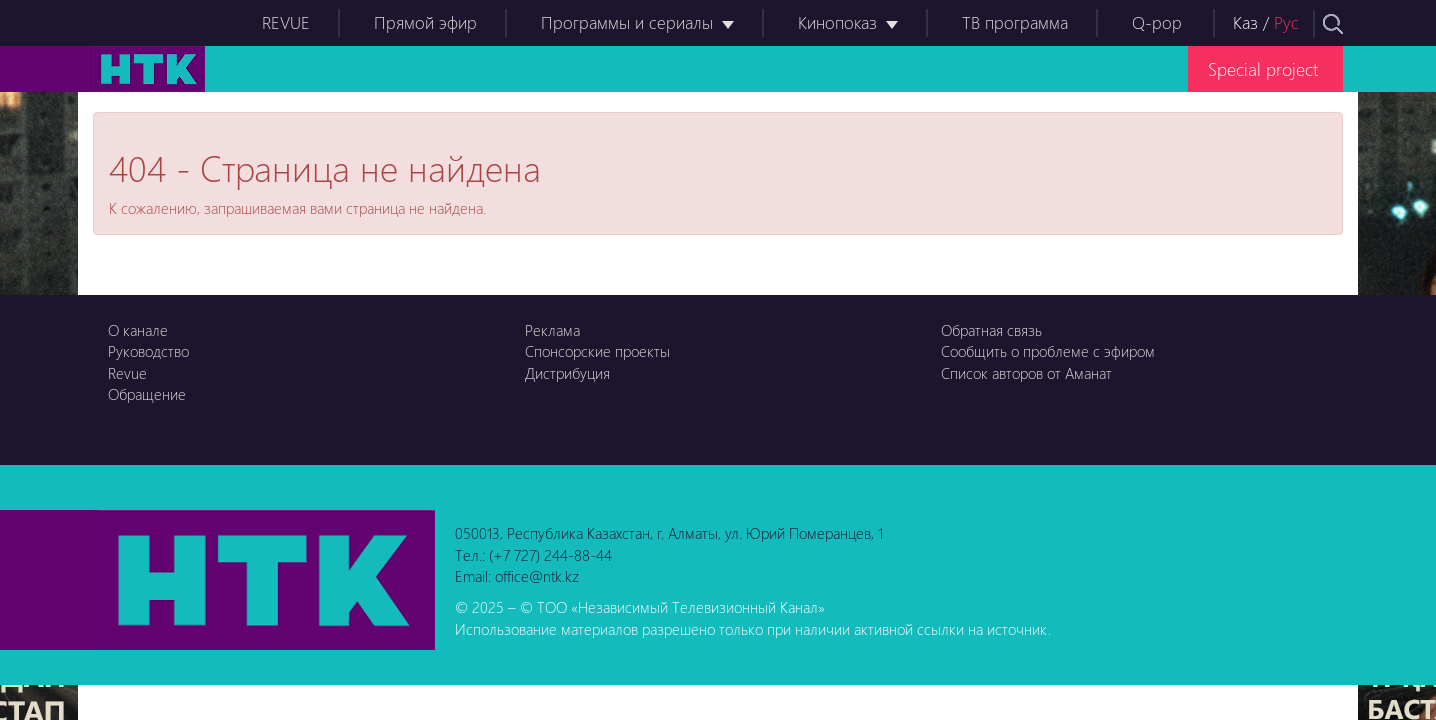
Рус (1286, 22)
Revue (127, 373)
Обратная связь (991, 330)
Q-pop (1157, 22)
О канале (138, 330)
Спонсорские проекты (597, 351)
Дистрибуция (567, 373)
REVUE (286, 22)
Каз (1245, 22)
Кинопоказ (837, 22)
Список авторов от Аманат (1026, 373)
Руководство (148, 351)
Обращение (147, 394)
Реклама (552, 330)
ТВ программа (1015, 22)
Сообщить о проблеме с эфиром (1048, 351)
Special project (1263, 68)
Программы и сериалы (627, 22)
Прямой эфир (425, 22)
